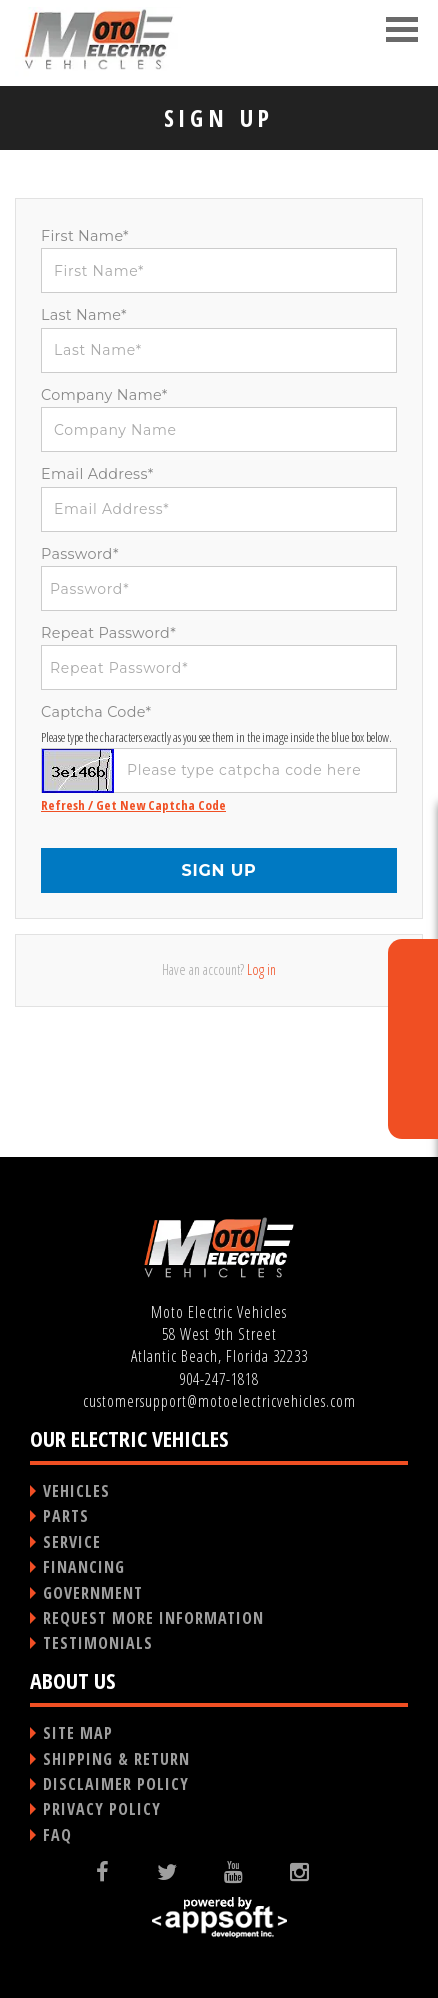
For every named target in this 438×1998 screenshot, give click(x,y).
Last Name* (84, 315)
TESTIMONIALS (98, 1643)
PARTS (66, 1516)
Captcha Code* (96, 712)
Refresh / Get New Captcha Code (133, 805)
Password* (80, 554)
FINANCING (84, 1567)
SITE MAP (78, 1733)
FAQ (57, 1835)
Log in (261, 969)
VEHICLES (76, 1491)
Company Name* (104, 395)
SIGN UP (218, 870)
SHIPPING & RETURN (116, 1759)
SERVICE (72, 1542)
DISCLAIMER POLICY (116, 1784)
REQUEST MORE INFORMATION (153, 1618)
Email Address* (97, 474)
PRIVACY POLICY (102, 1809)
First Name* (85, 236)
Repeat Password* (108, 633)
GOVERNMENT (93, 1593)
